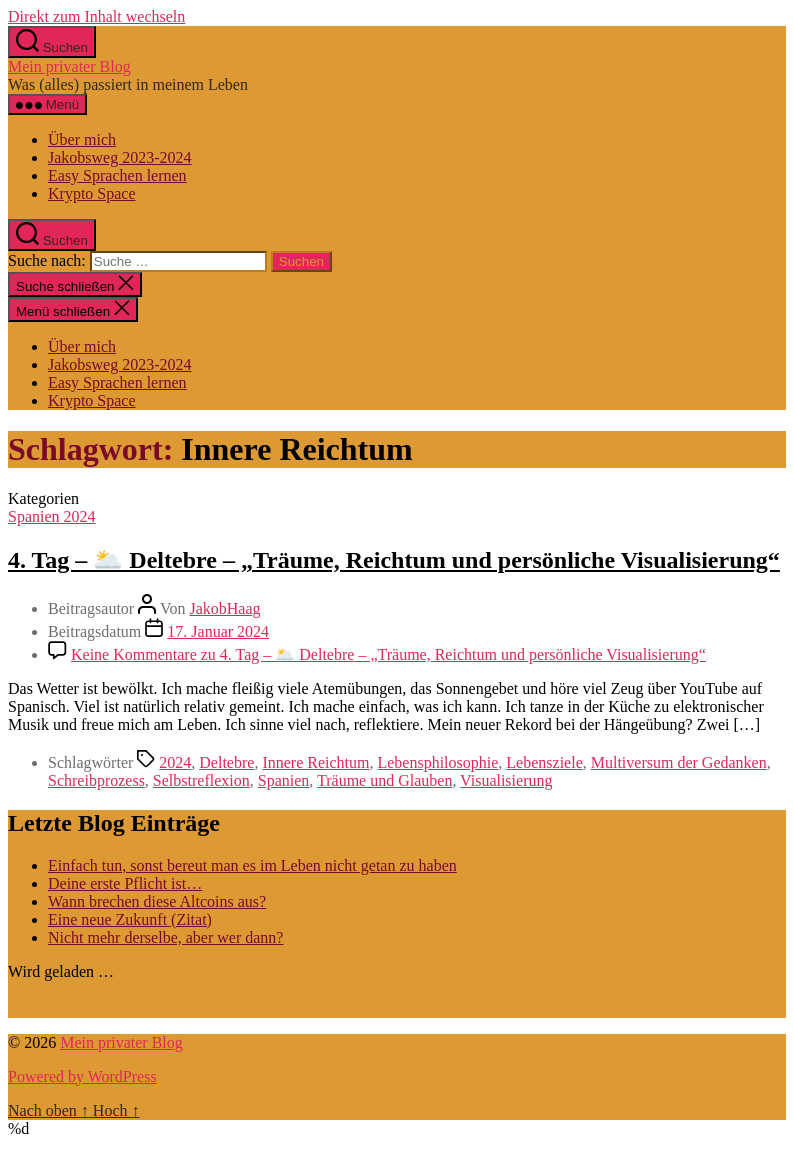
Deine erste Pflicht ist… (125, 883)
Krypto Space (92, 193)
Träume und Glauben (384, 780)
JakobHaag (224, 608)
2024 (175, 762)
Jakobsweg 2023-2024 (120, 157)
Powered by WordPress (82, 1076)
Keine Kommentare (388, 654)
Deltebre (226, 762)
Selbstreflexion (201, 780)
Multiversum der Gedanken (679, 762)
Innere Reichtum (315, 762)
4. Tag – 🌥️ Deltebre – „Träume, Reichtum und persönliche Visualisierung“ (394, 560)
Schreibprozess (96, 780)
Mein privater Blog (69, 66)
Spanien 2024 (52, 516)
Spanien (284, 780)
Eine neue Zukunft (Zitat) (130, 919)
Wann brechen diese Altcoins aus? (157, 901)
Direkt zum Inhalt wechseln (96, 16)
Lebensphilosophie (437, 762)
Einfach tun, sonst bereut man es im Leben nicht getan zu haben (252, 865)
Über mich (82, 139)
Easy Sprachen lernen (117, 175)
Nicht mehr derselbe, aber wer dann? (165, 937)
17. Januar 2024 (218, 631)
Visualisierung (506, 780)
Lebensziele (544, 762)
